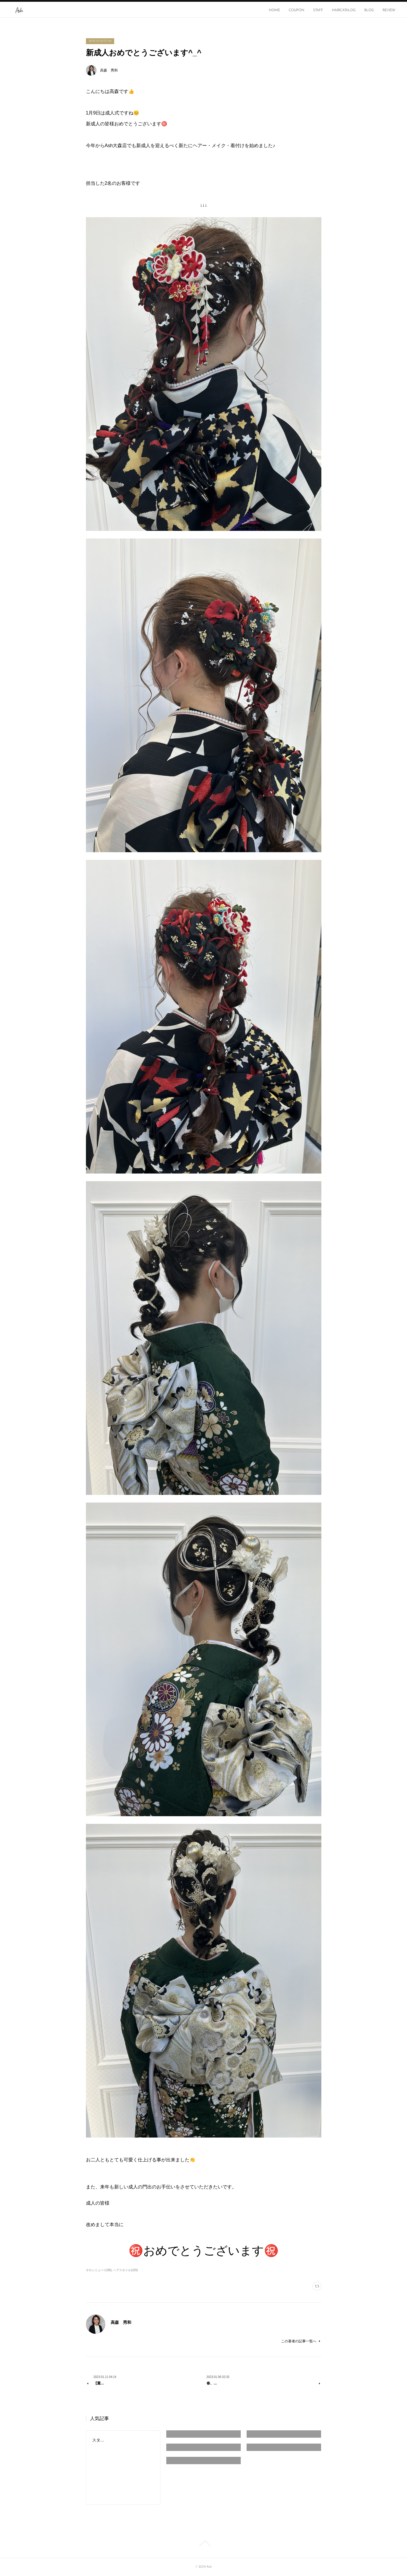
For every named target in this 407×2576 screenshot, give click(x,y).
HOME (274, 10)
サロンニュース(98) (99, 2270)
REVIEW (389, 10)
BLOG (369, 10)
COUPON (296, 10)
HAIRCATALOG (343, 10)
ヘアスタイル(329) (125, 2270)
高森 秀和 (109, 70)
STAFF (318, 10)
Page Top (203, 2543)
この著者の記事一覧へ (301, 2341)
